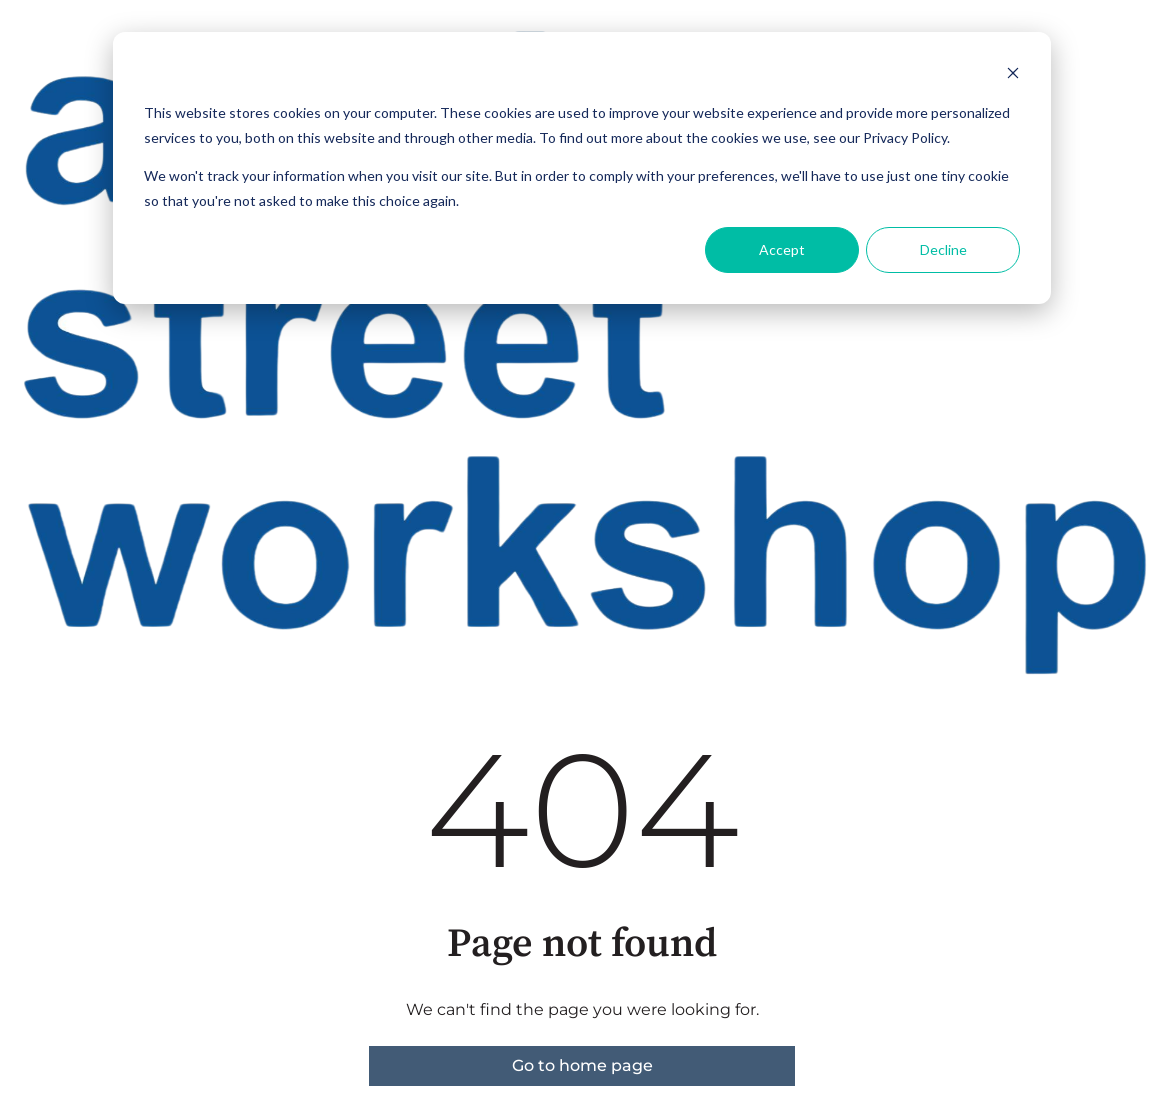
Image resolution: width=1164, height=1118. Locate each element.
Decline (943, 249)
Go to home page (582, 1065)
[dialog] (582, 168)
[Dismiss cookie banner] (1013, 75)
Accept (782, 249)
